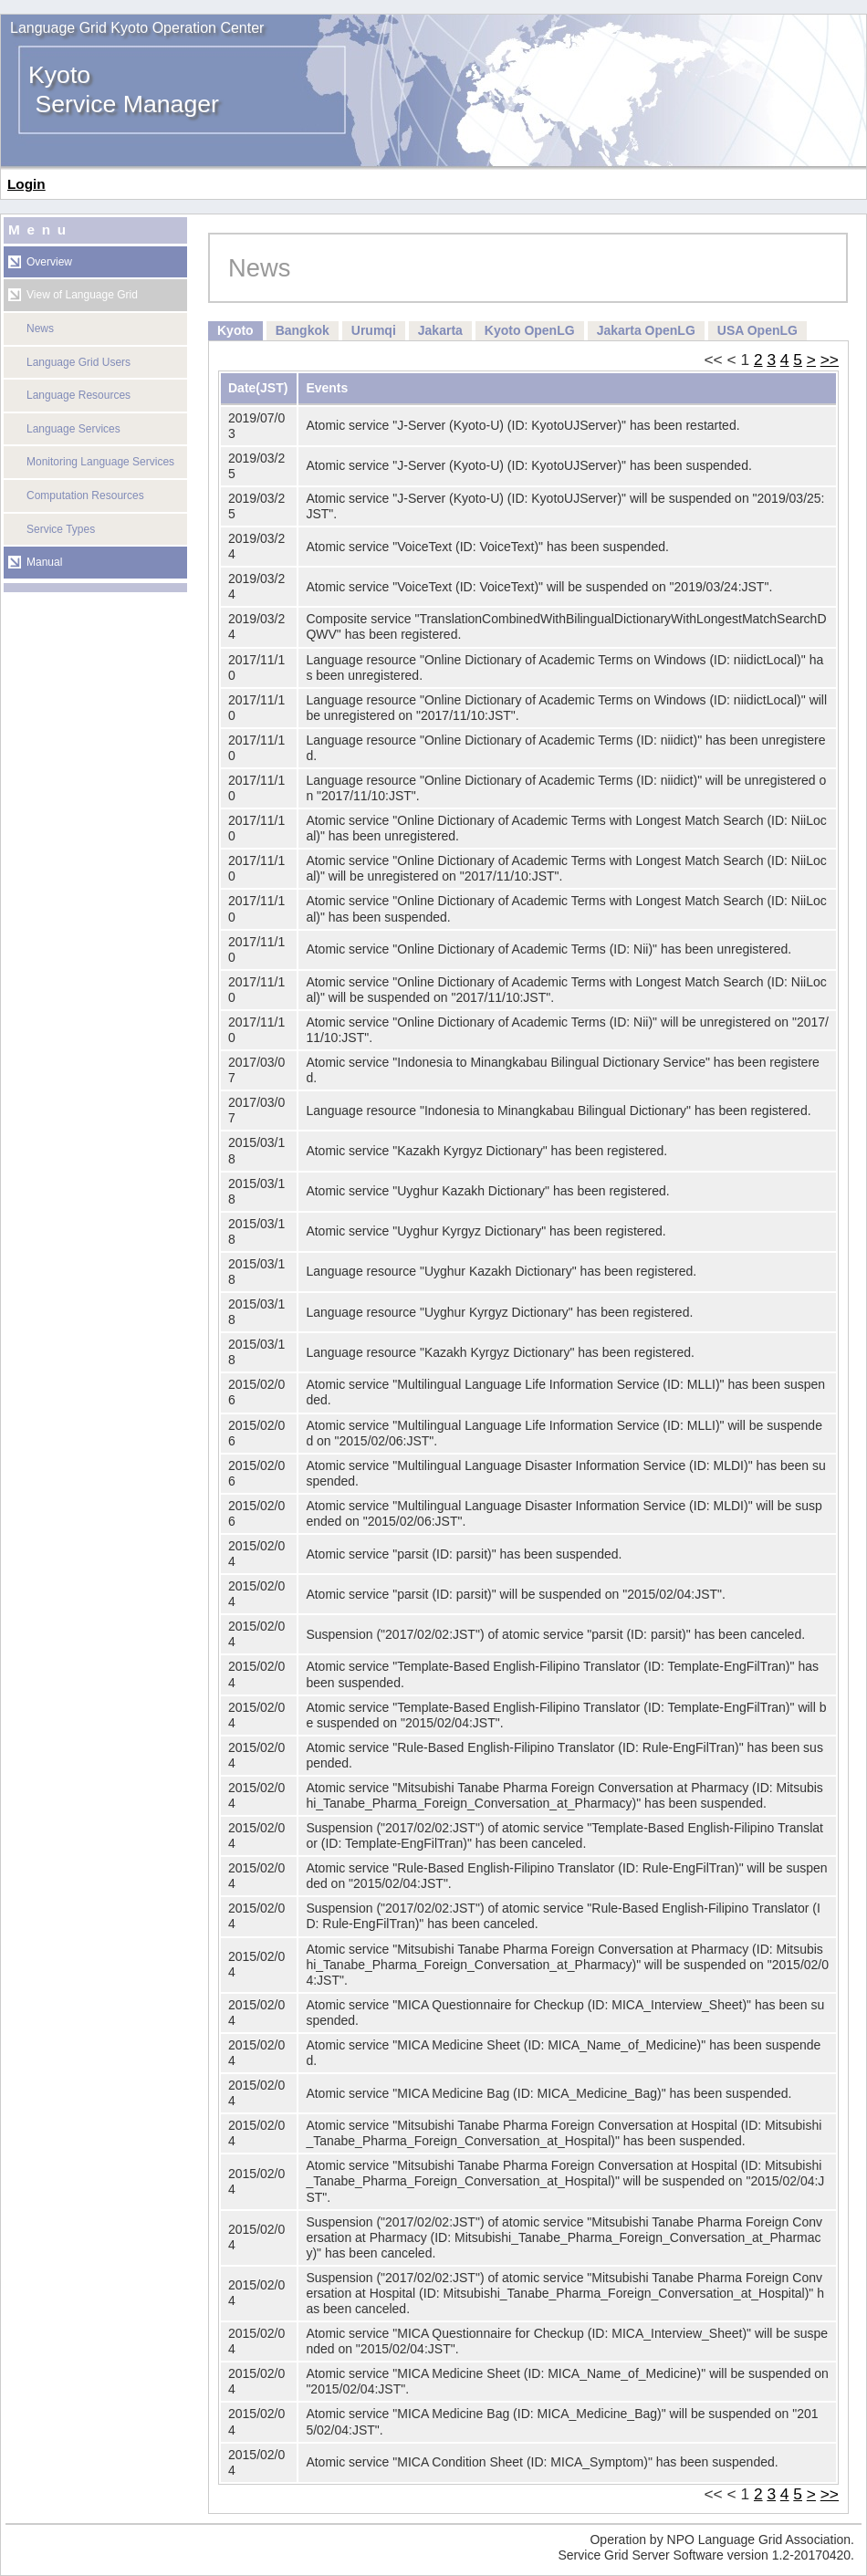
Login (26, 184)
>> (829, 359)
